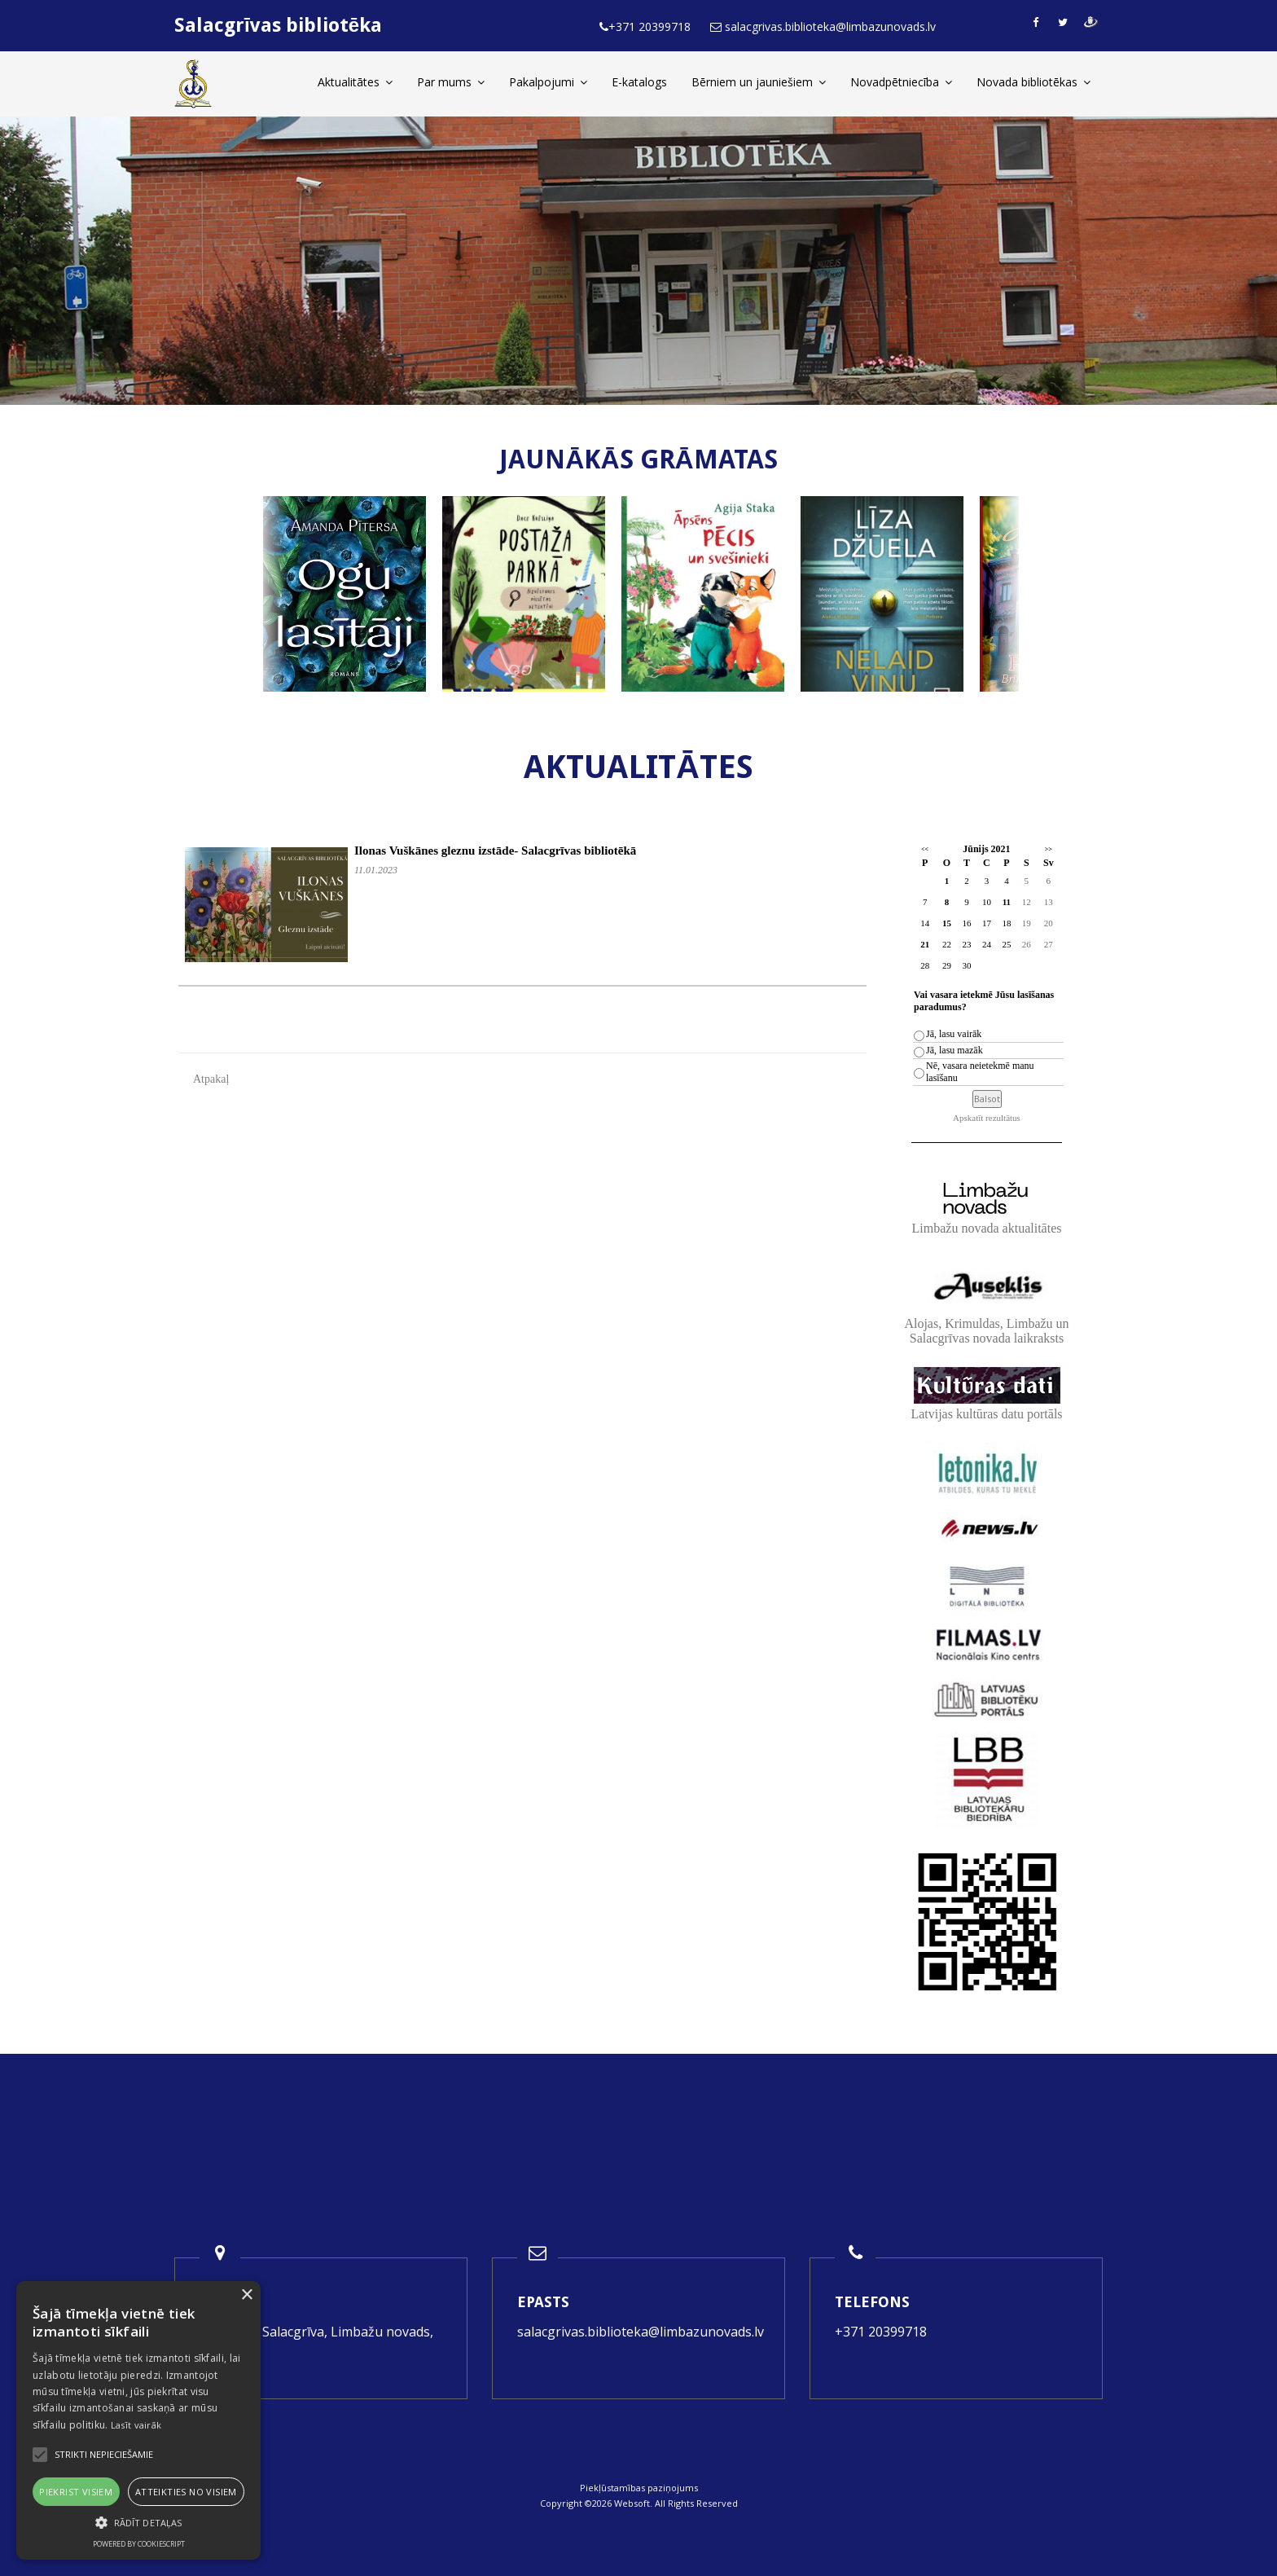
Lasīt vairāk (136, 2425)
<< (924, 849)
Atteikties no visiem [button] (186, 2492)
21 (924, 944)
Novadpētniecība (901, 82)
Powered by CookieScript (139, 2544)
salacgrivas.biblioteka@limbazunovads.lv (640, 2332)
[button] (138, 2522)
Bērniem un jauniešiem (758, 82)
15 (946, 923)
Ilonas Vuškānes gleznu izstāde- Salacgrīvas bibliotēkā (495, 850)
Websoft (632, 2503)
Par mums (451, 82)
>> (1048, 849)
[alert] (138, 2420)
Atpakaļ (211, 1079)
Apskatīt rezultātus (986, 1118)
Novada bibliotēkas (1033, 82)
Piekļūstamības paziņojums (639, 2487)
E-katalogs (639, 82)
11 (1007, 902)
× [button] (246, 2295)
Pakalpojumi (548, 82)
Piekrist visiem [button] (75, 2492)
